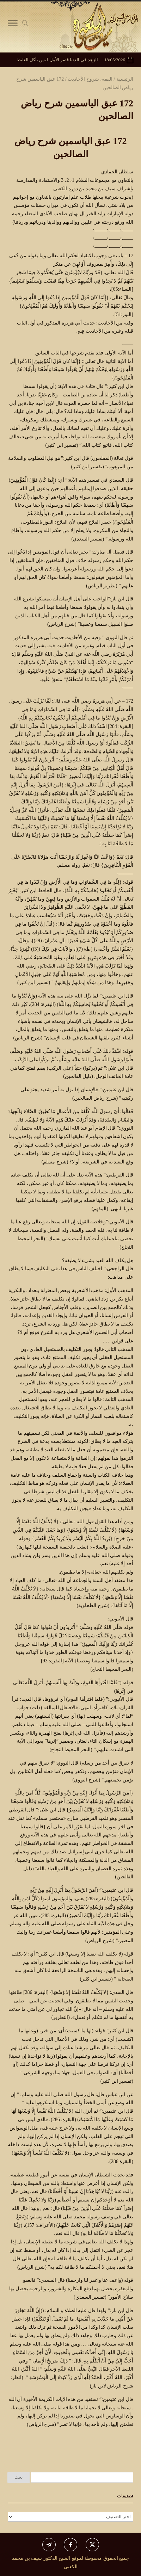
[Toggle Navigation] (13, 25)
